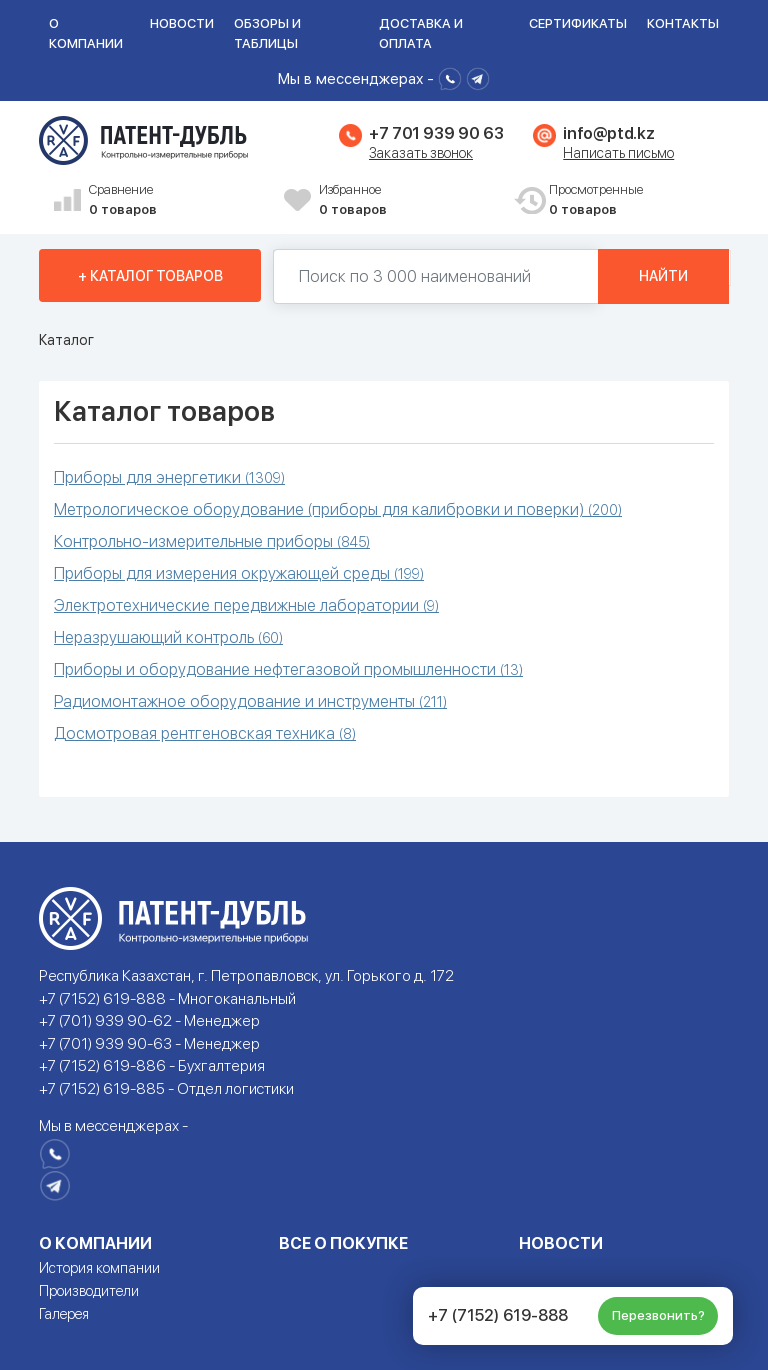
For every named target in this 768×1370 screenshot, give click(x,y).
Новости (182, 23)
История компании (99, 1268)
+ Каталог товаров (150, 276)
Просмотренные (639, 200)
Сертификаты (578, 23)
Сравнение (179, 200)
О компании (86, 33)
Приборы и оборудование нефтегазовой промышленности (288, 669)
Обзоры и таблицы (267, 33)
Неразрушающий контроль (168, 637)
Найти (663, 276)
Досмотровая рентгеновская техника (205, 733)
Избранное (409, 200)
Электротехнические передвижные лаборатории (246, 605)
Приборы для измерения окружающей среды (239, 573)
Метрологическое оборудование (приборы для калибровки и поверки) (338, 509)
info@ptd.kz (608, 133)
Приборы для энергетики (169, 477)
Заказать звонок (421, 153)
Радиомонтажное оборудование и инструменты (250, 701)
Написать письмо (618, 153)
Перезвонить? (658, 1315)
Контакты (683, 23)
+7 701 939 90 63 (436, 133)
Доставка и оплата (421, 33)
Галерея (64, 1314)
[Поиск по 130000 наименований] (436, 276)
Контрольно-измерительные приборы (212, 541)
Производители (89, 1291)
